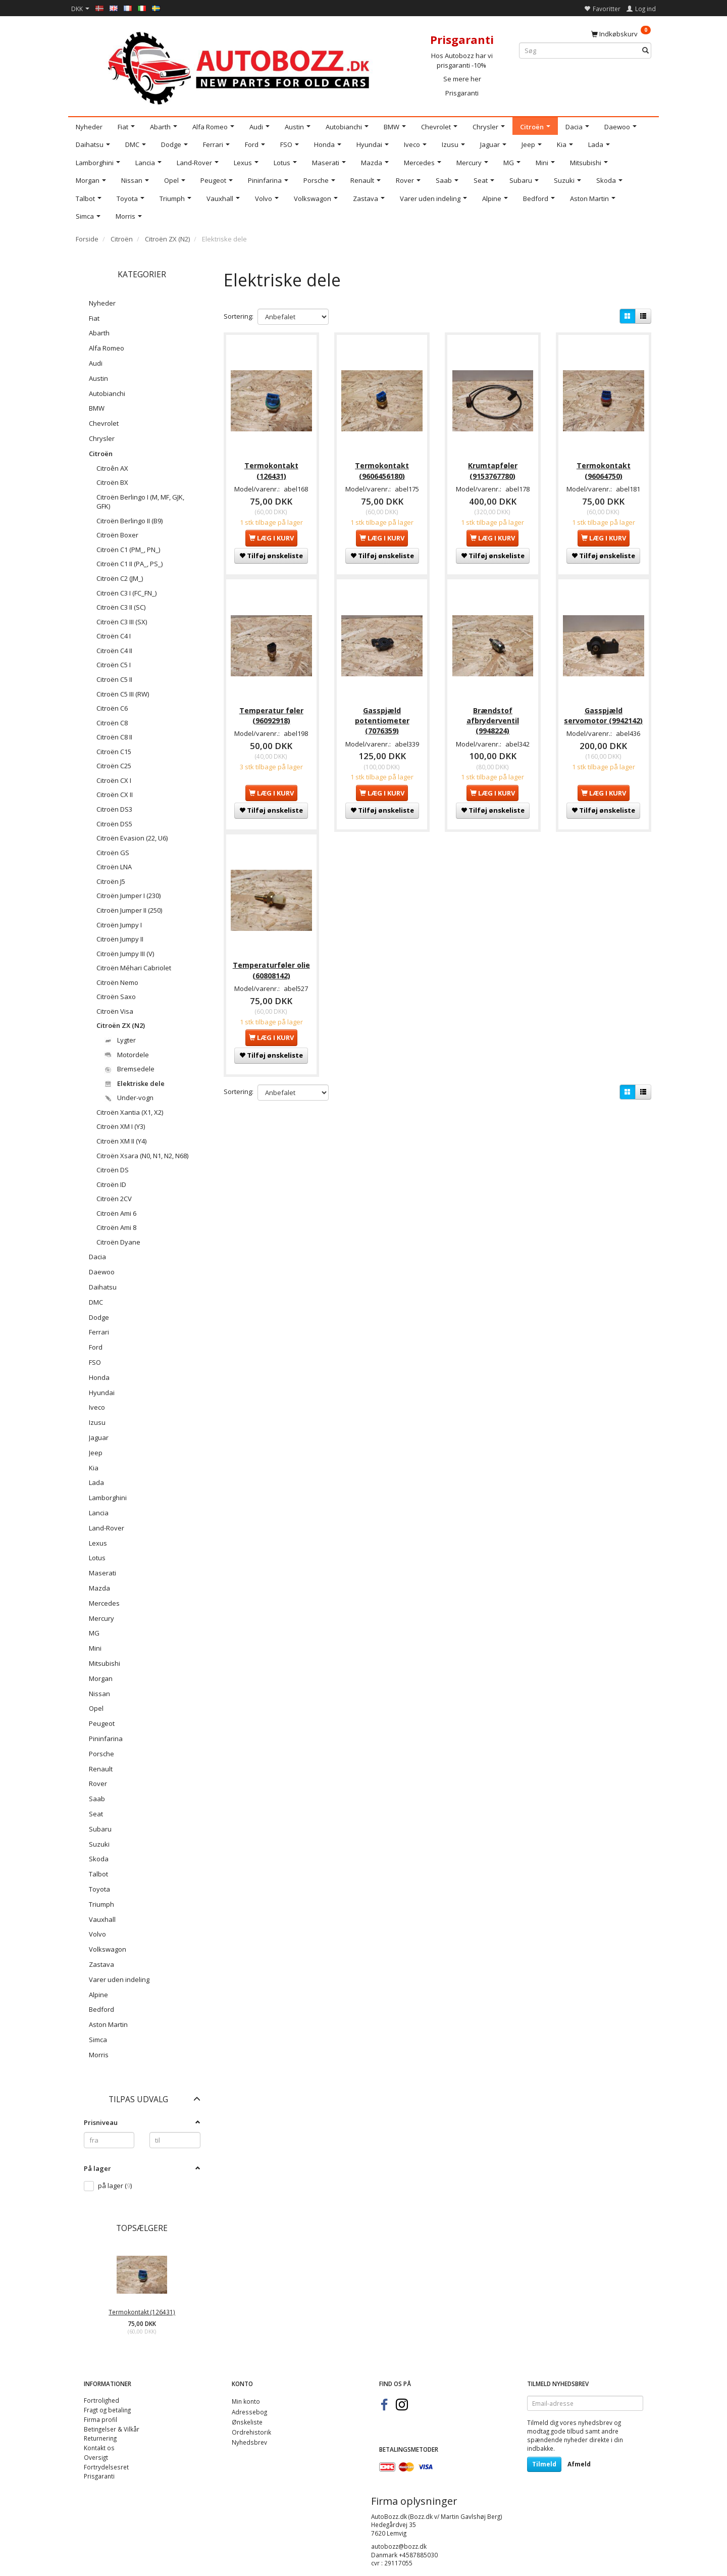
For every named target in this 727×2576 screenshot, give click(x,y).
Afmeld (579, 2464)
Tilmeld (544, 2464)
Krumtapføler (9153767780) (492, 468)
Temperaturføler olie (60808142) (271, 965)
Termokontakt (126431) (142, 2312)
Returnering (100, 2438)
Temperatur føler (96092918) (271, 712)
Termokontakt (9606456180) (382, 468)
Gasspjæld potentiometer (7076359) (382, 717)
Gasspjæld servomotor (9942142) (603, 712)
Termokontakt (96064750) (604, 468)
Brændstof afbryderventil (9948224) (492, 717)
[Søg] (645, 51)
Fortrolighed (101, 2400)
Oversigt (96, 2457)
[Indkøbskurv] (621, 33)
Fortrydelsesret (106, 2467)
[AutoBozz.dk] (240, 66)
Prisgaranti (462, 92)
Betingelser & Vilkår (111, 2429)
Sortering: (238, 316)
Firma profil (100, 2419)
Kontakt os (99, 2448)
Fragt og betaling (107, 2410)
